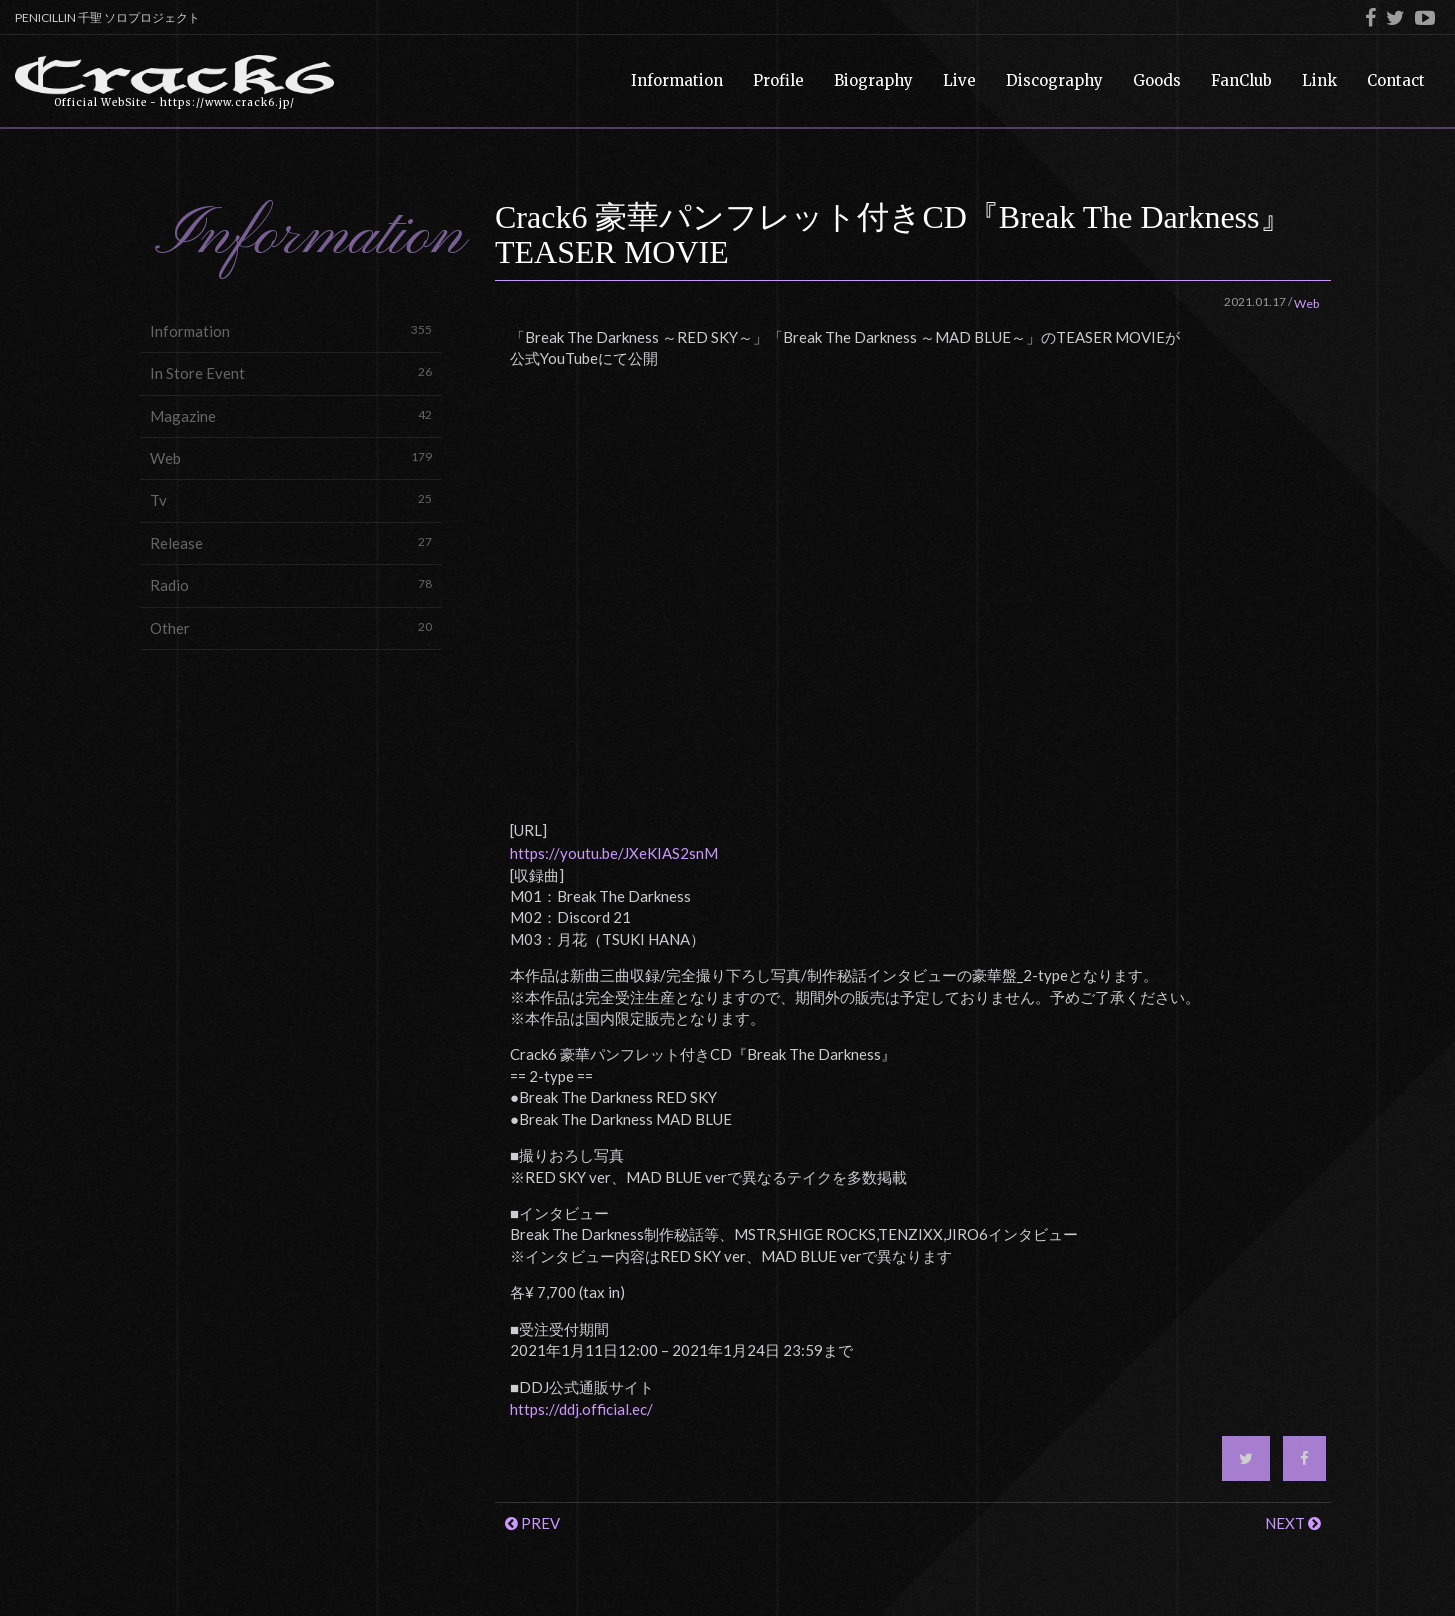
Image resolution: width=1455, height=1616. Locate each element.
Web (291, 457)
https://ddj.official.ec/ (581, 1409)
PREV (532, 1523)
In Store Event (291, 372)
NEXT (1293, 1523)
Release (291, 542)
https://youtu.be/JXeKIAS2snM (614, 853)
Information (291, 330)
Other (291, 627)
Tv (291, 499)
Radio (291, 584)
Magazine (291, 415)
